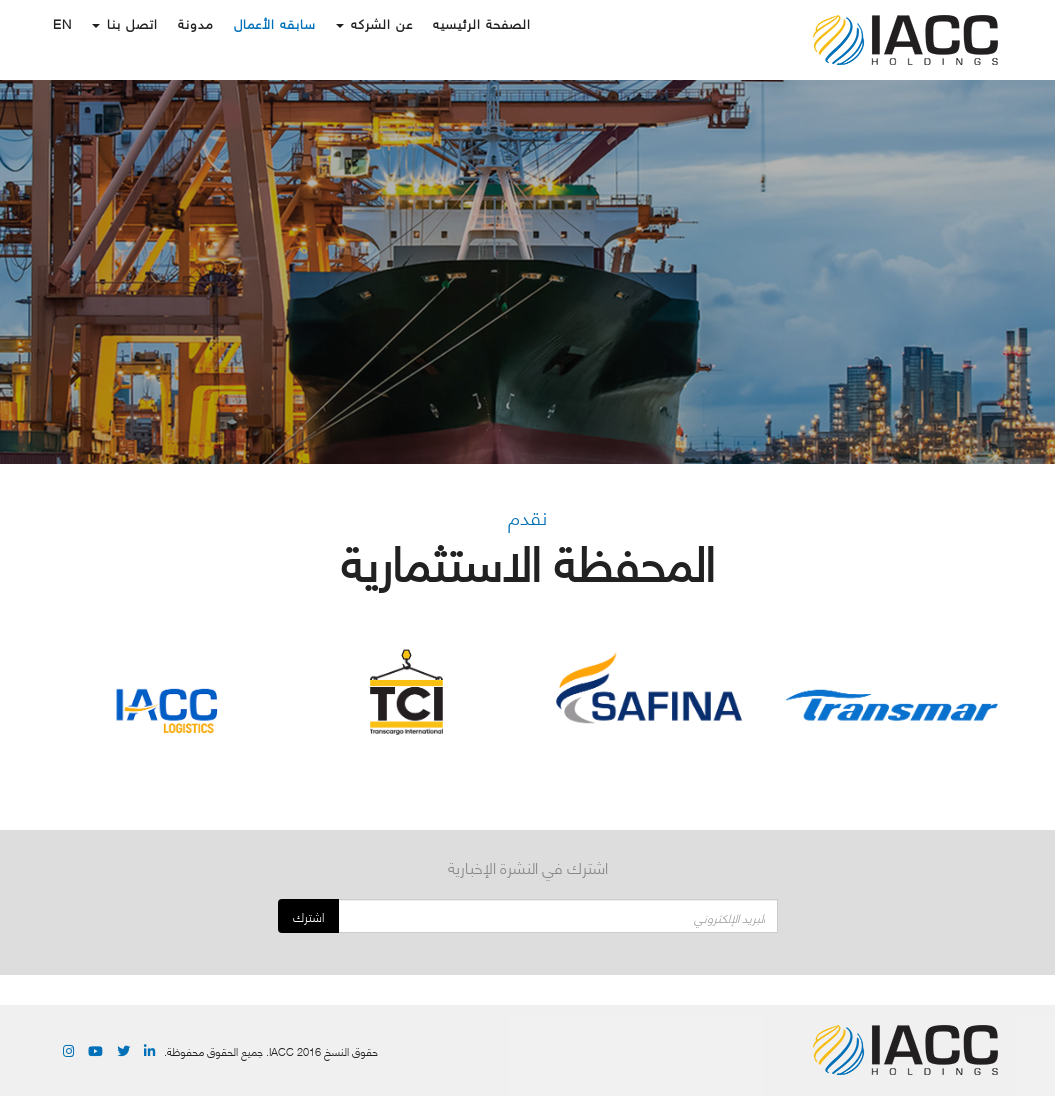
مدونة (196, 23)
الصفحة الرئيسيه (482, 23)
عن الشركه (374, 23)
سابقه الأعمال (275, 23)
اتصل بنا (125, 23)
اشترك (308, 916)
